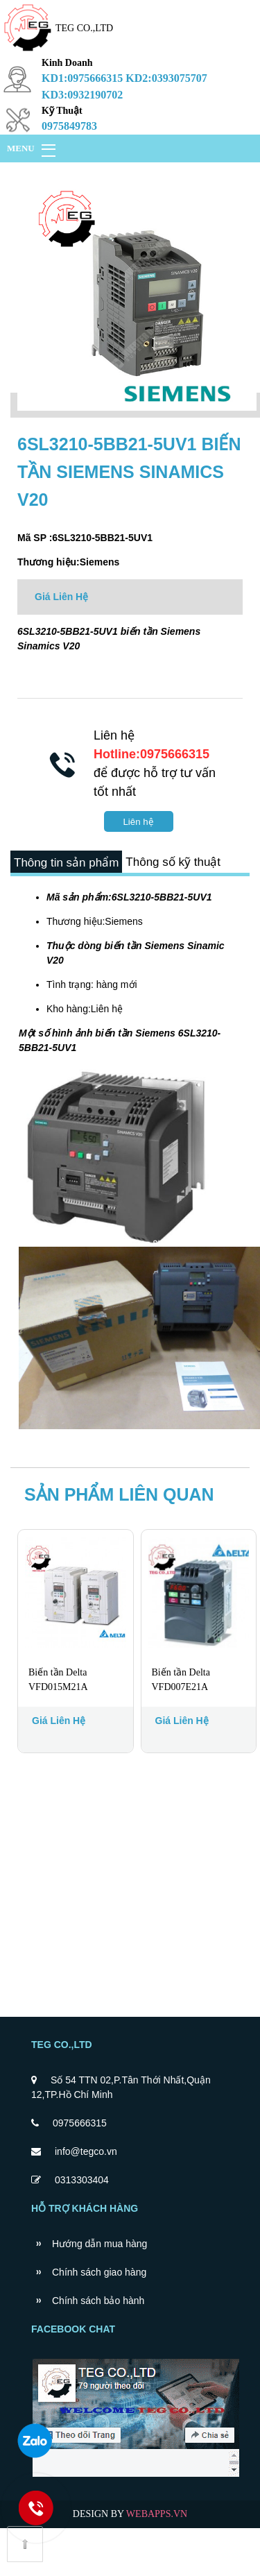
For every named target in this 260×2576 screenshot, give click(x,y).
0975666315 (80, 2170)
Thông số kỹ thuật (68, 903)
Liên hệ (138, 822)
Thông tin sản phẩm (73, 869)
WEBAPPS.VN (156, 2562)
